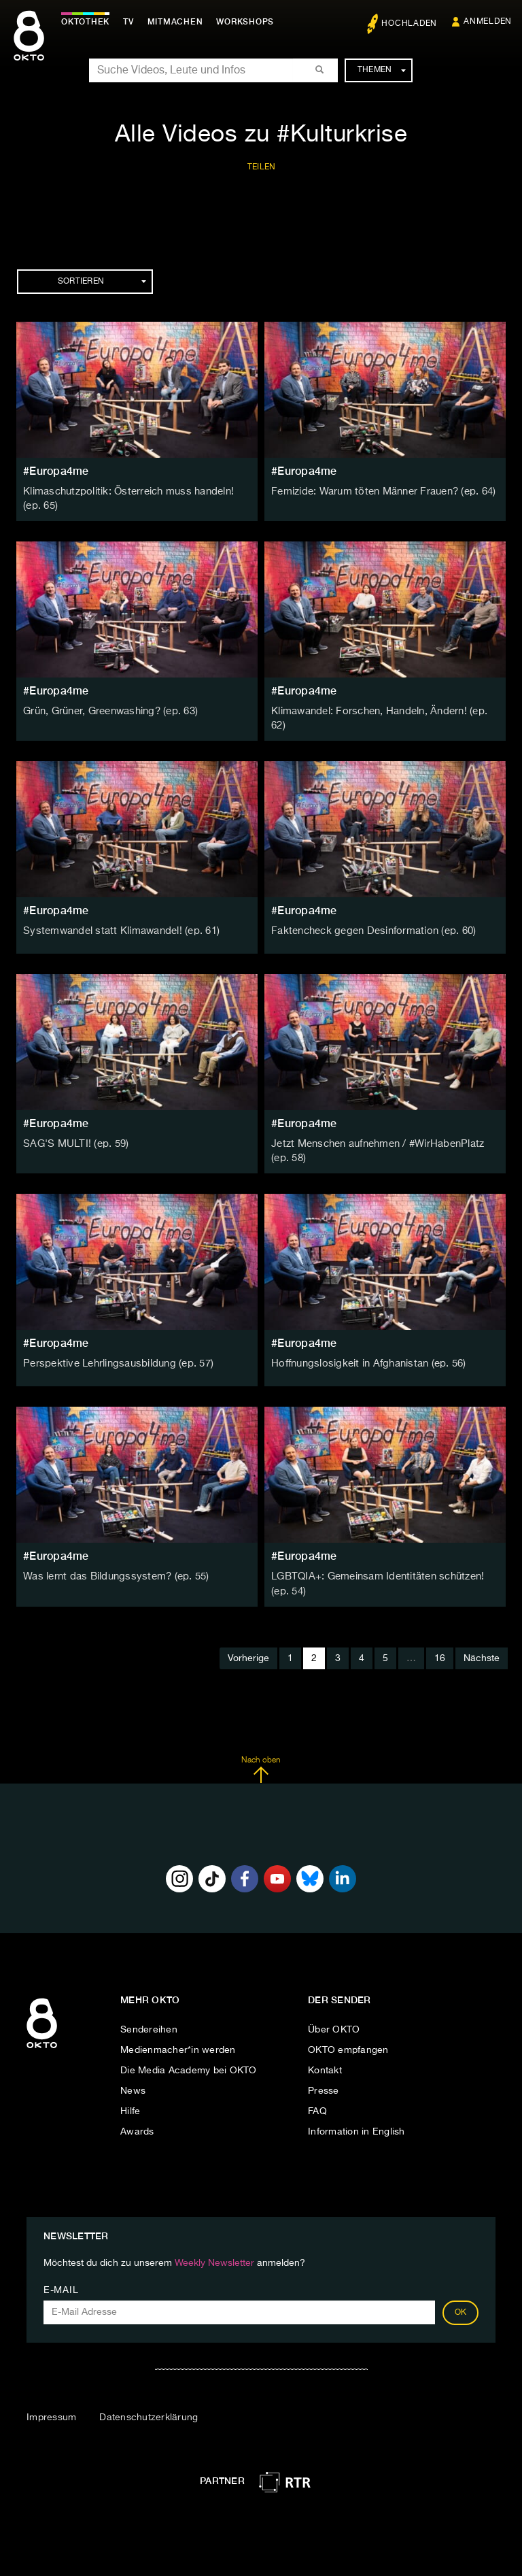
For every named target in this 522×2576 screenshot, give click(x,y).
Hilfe (130, 2100)
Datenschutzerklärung (148, 2406)
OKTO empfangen (348, 2038)
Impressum (51, 2406)
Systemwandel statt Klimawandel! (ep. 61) (116, 923)
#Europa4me (56, 471)
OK (461, 2301)
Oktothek (89, 22)
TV (131, 22)
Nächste (482, 1647)
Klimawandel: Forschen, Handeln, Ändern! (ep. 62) (384, 710)
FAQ (317, 2100)
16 (439, 1647)
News (132, 2079)
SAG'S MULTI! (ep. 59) (73, 1136)
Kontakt (325, 2059)
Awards (137, 2120)
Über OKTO (334, 2018)
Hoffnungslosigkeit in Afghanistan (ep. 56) (364, 1354)
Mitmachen (179, 22)
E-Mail (61, 2279)
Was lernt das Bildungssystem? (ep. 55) (111, 1567)
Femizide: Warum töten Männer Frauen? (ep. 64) (379, 492)
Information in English (356, 2120)
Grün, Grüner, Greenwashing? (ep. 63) (109, 710)
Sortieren (102, 282)
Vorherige (248, 1647)
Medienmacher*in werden (178, 2038)
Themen (382, 70)
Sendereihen (148, 2018)
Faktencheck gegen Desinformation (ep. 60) (369, 923)
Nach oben (260, 1758)
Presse (323, 2079)
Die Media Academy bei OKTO (188, 2059)
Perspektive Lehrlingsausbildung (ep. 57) (114, 1354)
